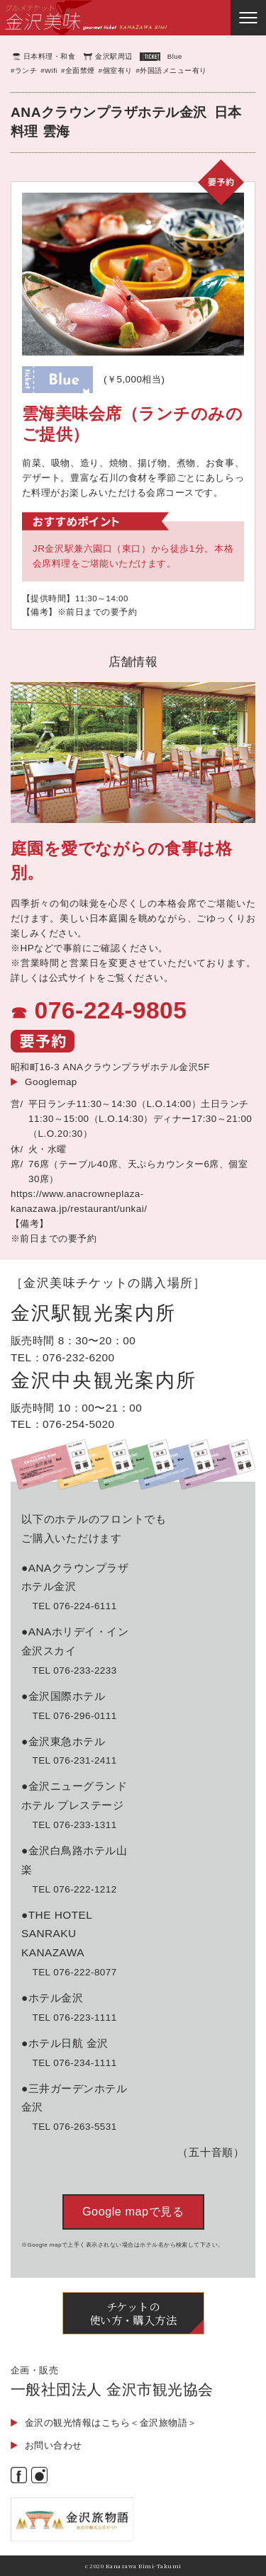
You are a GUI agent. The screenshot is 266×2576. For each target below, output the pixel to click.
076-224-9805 (110, 1010)
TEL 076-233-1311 (74, 1825)
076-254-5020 (78, 1424)
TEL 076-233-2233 (74, 1670)
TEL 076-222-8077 (74, 1972)
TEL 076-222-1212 (74, 1889)
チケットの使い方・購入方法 (133, 2312)
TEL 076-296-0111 (74, 1715)
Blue (174, 56)
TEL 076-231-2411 (74, 1760)
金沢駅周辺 (113, 56)
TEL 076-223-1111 (74, 2017)
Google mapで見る (133, 2211)
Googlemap (51, 1082)
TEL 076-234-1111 (74, 2063)
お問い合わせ (53, 2445)
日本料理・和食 (49, 56)
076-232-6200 (78, 1357)
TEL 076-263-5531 (74, 2126)
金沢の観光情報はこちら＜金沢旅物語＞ (111, 2422)
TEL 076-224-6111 (74, 1606)
